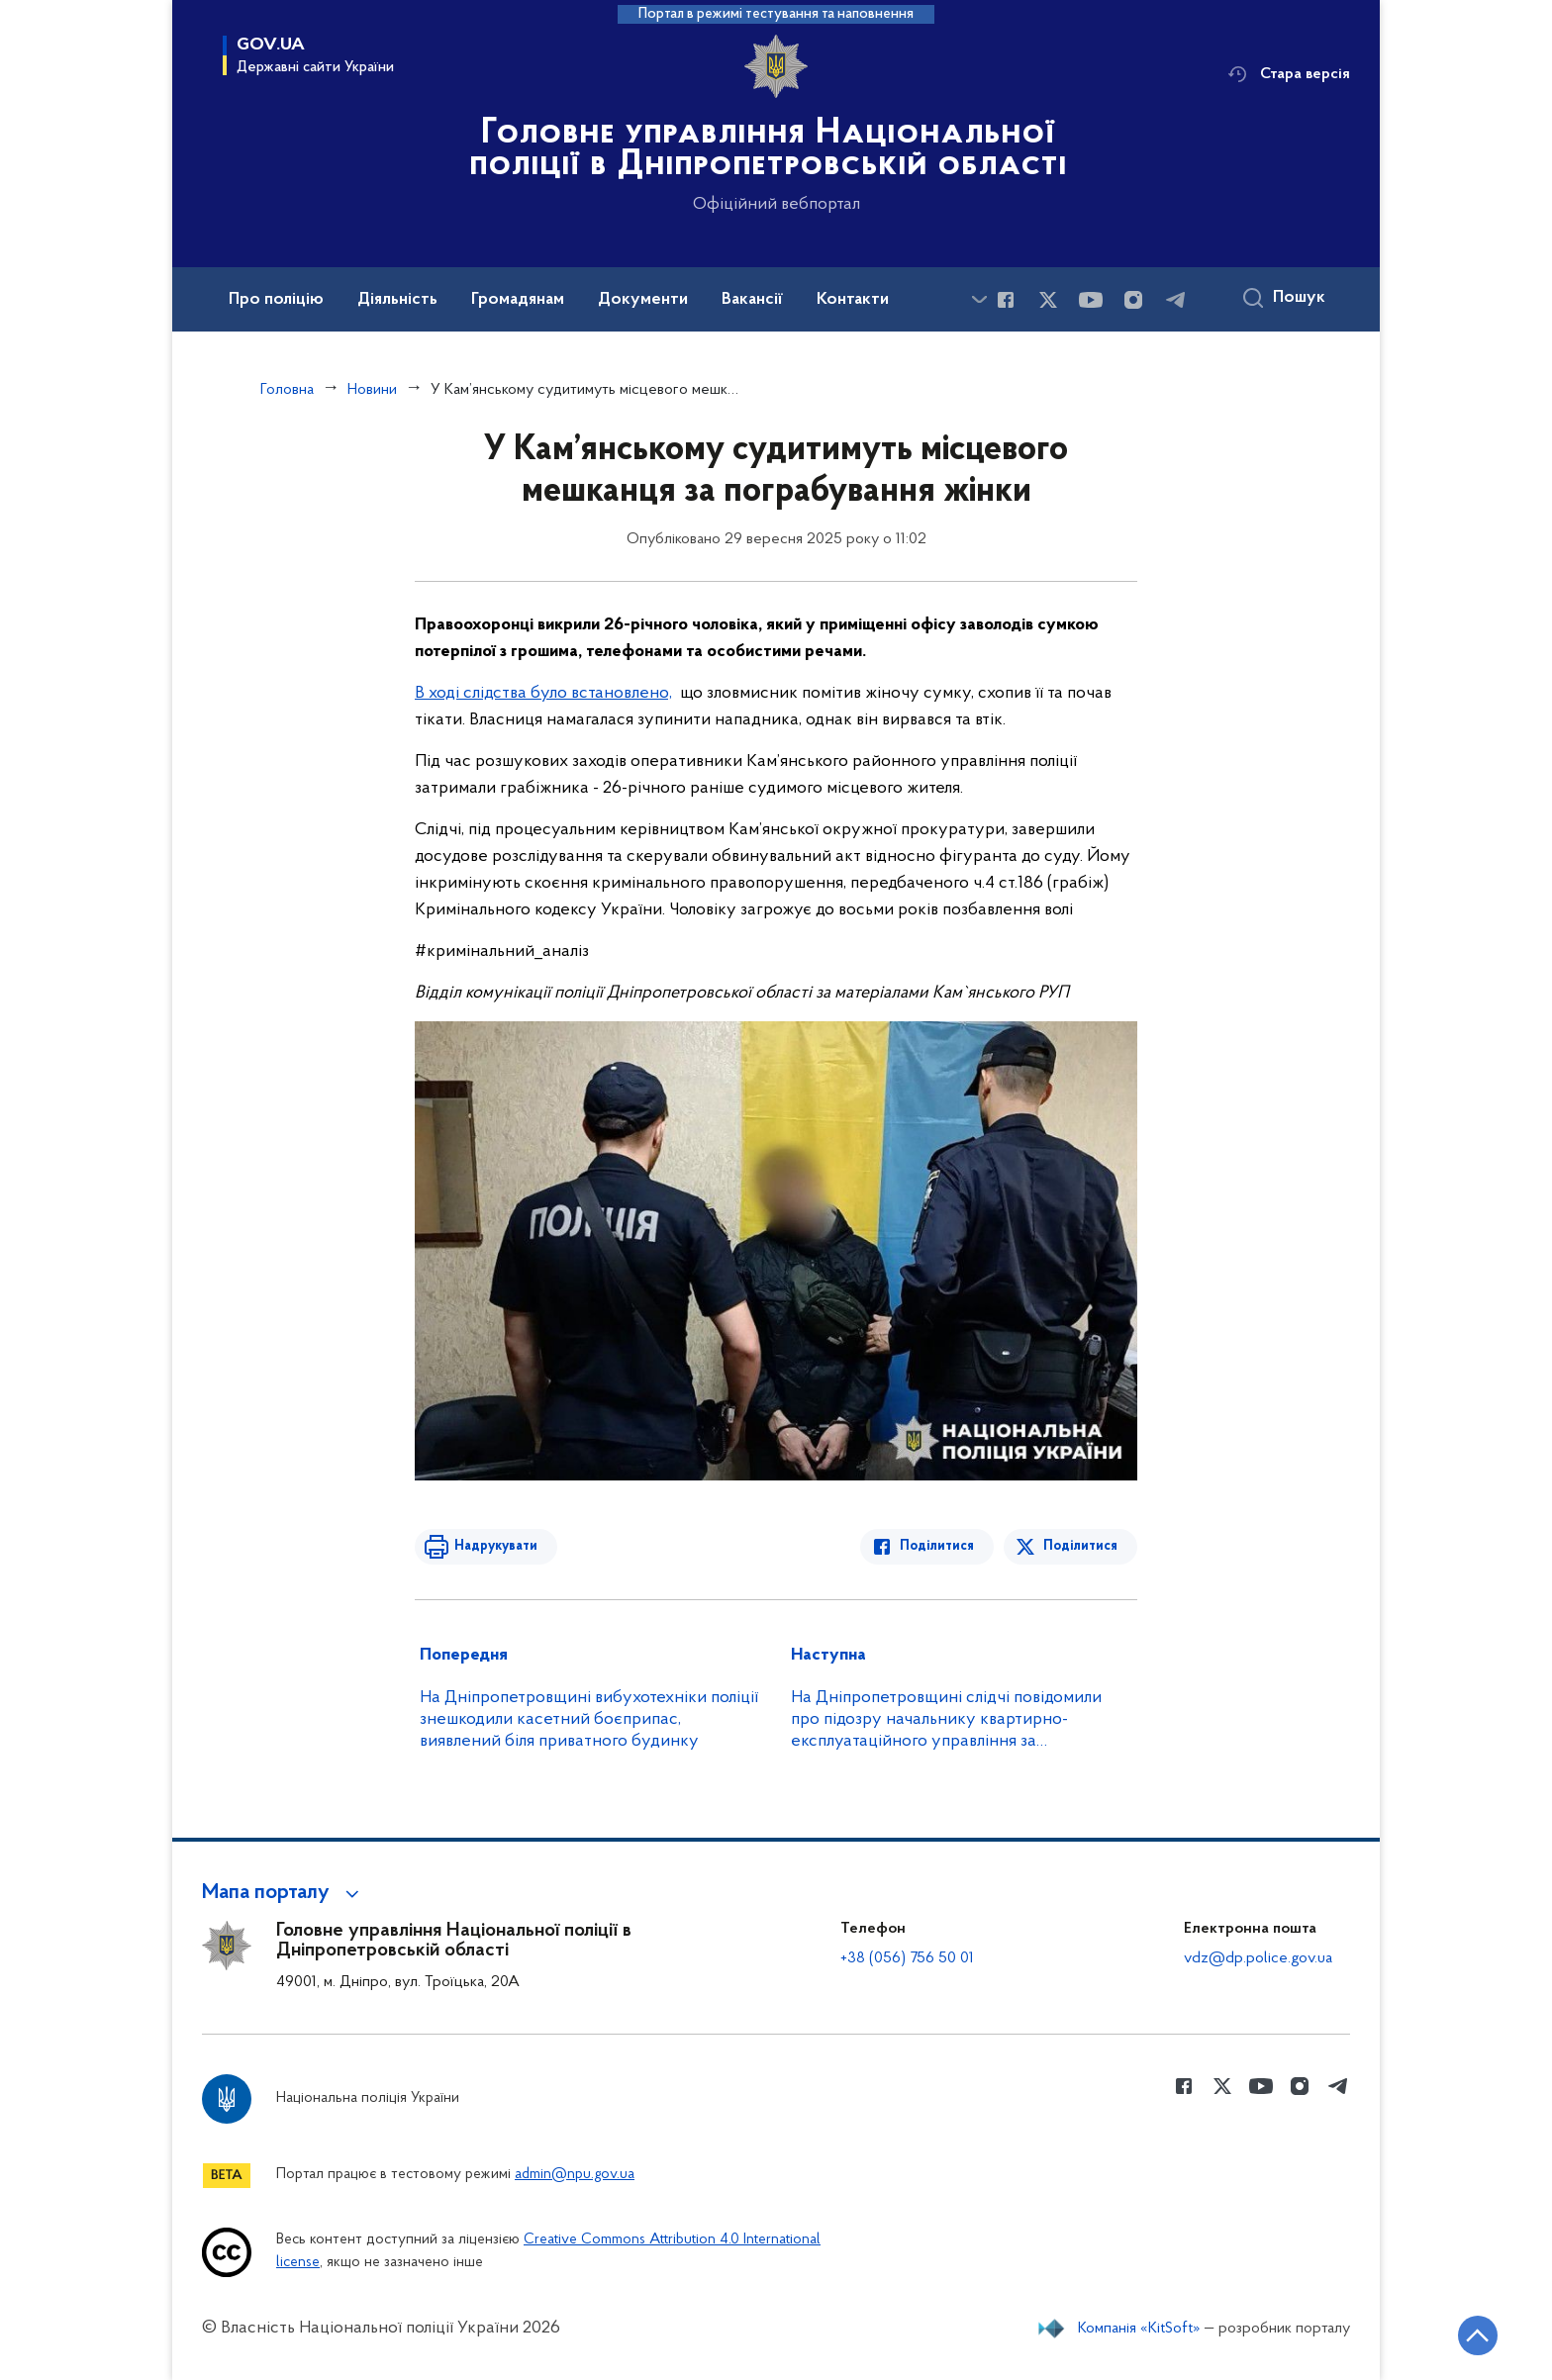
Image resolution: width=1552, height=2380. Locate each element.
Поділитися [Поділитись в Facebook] (937, 1546)
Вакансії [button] (752, 300)
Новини (372, 390)
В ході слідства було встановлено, (543, 693)
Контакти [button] (853, 300)
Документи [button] (643, 300)
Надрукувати (495, 1546)
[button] (283, 1893)
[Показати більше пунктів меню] (979, 299)
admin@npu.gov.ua (574, 2174)
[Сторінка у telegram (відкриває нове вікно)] (1176, 300)
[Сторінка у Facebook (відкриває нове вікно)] (1006, 300)
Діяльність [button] (397, 300)
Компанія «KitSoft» (1139, 2328)
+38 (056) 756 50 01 (907, 1958)
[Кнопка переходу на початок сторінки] (1478, 2335)
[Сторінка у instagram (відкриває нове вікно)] (1133, 300)
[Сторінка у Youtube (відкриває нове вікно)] (1091, 300)
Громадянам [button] (517, 300)
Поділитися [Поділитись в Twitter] (1080, 1546)
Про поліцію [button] (276, 300)
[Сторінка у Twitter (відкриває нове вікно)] (1048, 300)
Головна (287, 390)
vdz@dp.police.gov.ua (1258, 1958)
